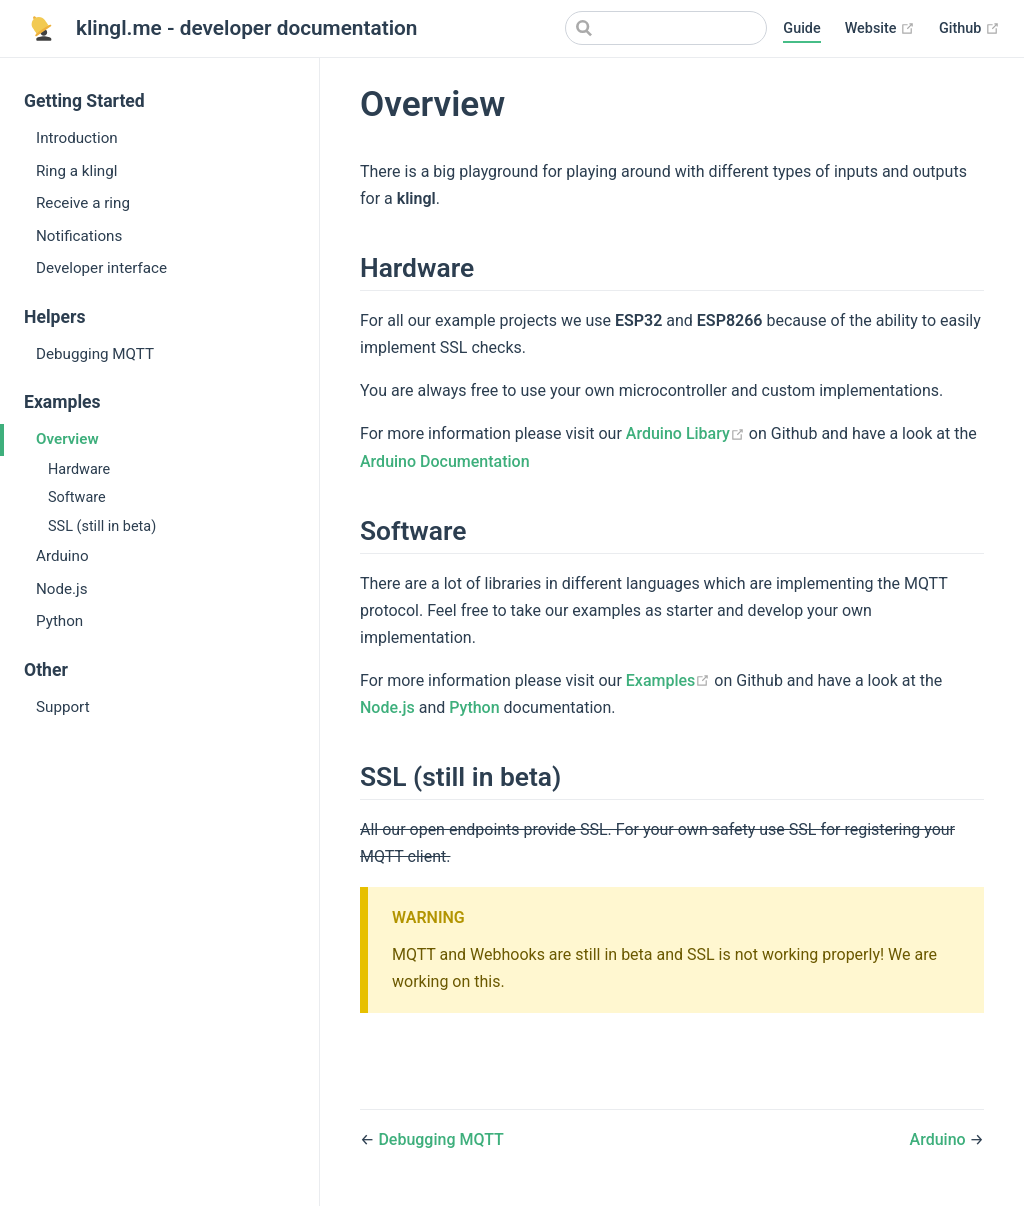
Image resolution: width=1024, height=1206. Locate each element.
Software (77, 497)
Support (63, 707)
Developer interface (101, 268)
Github (969, 29)
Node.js (62, 589)
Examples (670, 680)
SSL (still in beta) (102, 526)
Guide (801, 28)
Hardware (79, 469)
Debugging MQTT (95, 354)
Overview (67, 439)
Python (59, 621)
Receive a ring (83, 203)
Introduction (77, 138)
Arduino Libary (687, 433)
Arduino (62, 556)
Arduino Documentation (445, 461)
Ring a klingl (76, 171)
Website (880, 29)
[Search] (666, 28)
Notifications (79, 236)
